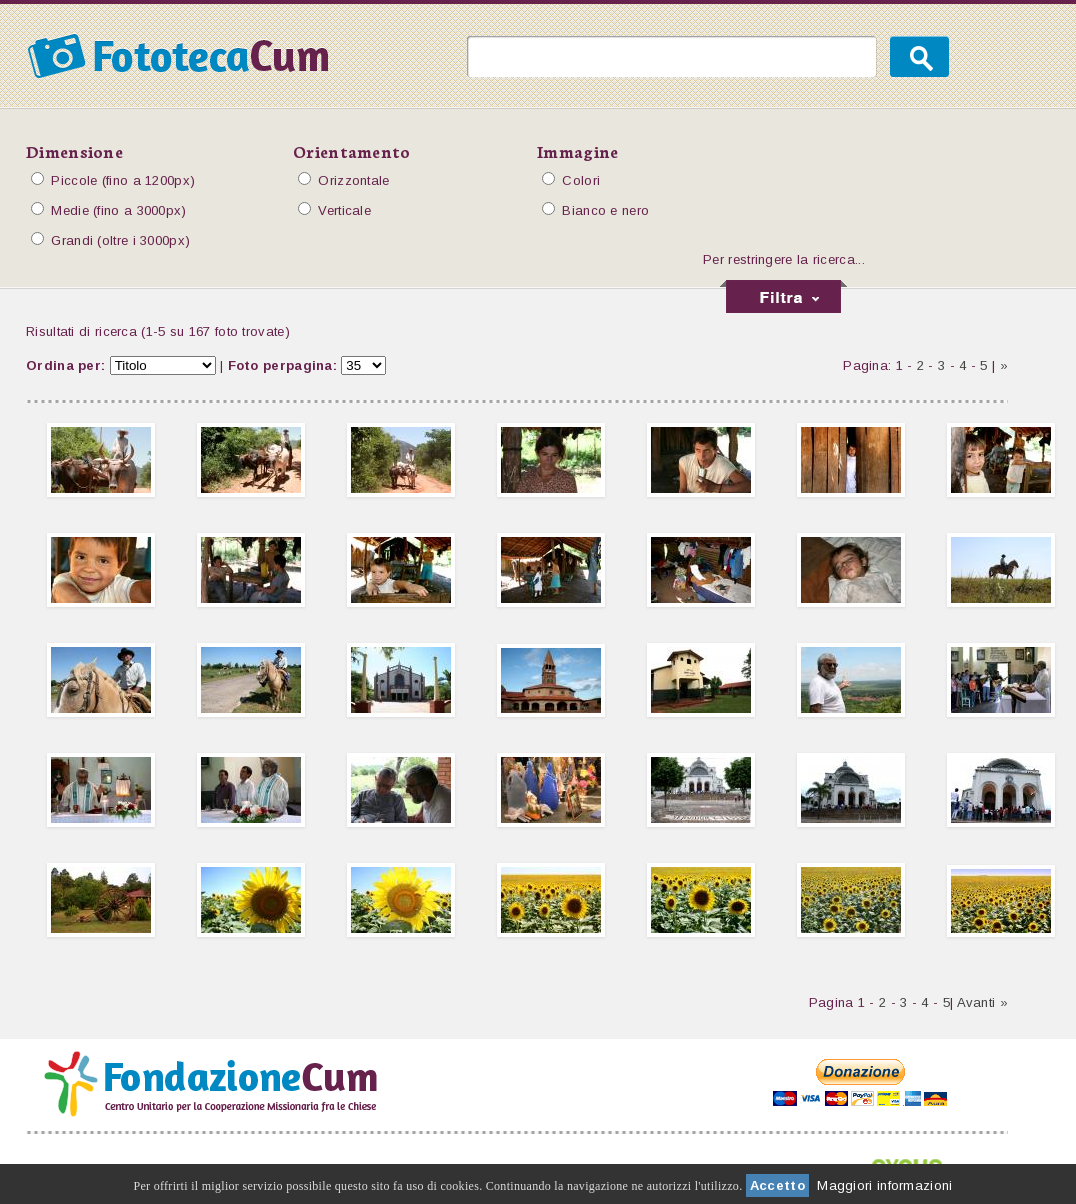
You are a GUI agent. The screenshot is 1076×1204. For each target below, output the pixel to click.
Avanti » (982, 1002)
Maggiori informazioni (884, 1185)
